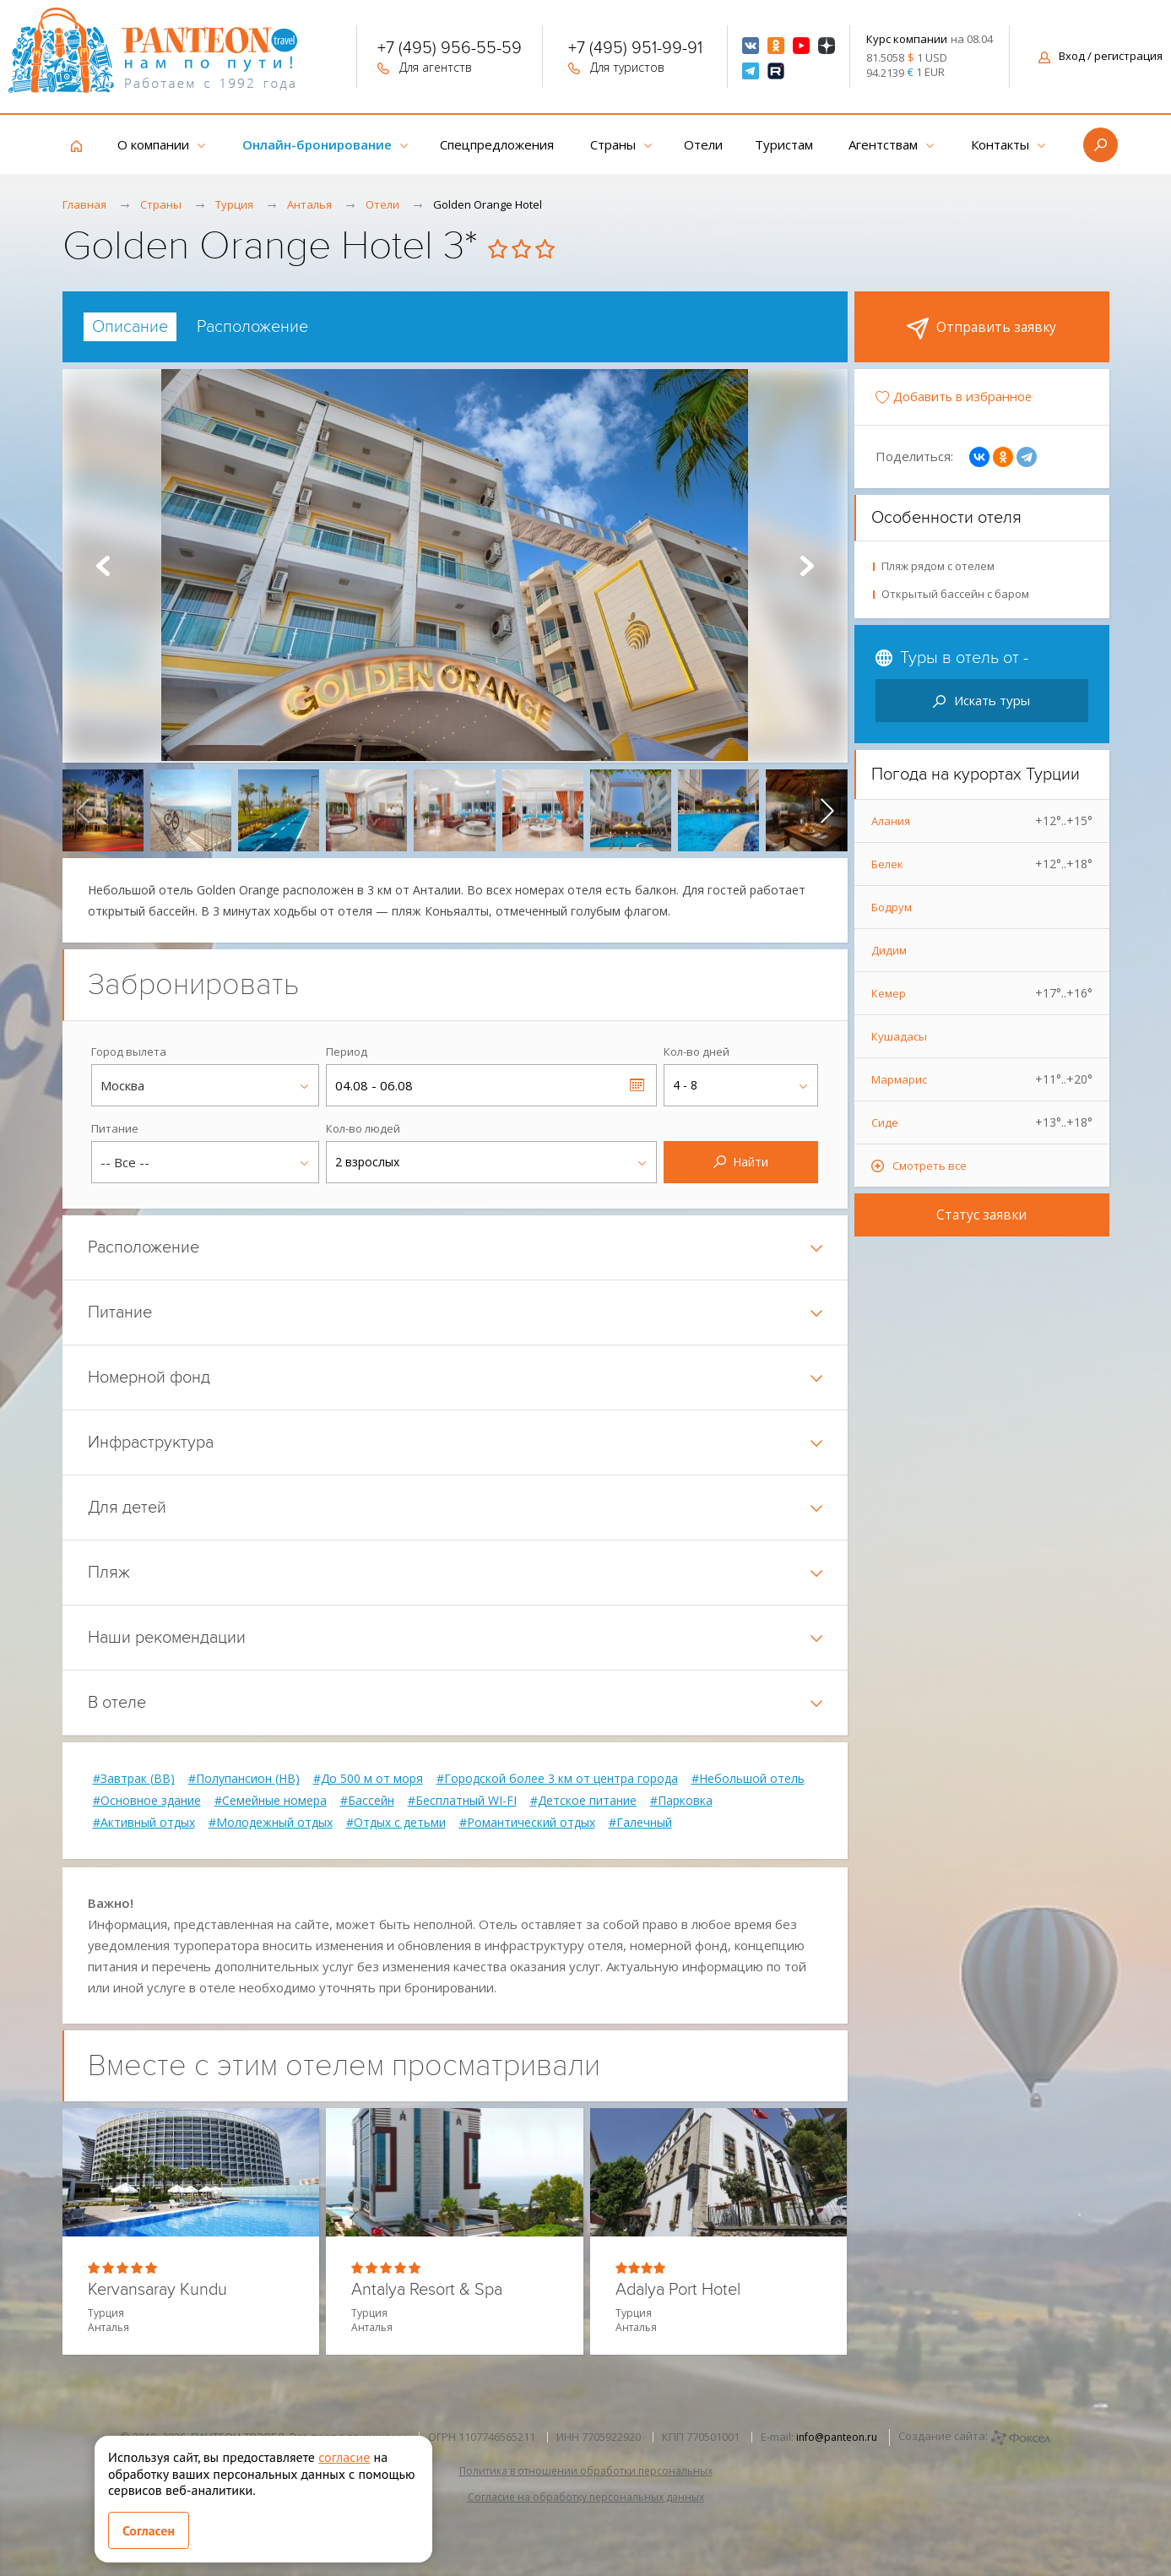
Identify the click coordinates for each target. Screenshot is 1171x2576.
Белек (981, 864)
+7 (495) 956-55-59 (449, 49)
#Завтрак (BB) (134, 1779)
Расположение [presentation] (252, 327)
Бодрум (891, 907)
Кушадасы (899, 1036)
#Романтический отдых (527, 1823)
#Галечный (640, 1823)
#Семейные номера (270, 1801)
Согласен (148, 2530)
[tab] (130, 326)
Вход (1100, 55)
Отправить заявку (982, 329)
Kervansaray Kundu (157, 2290)
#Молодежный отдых (271, 1823)
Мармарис (981, 1079)
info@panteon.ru (836, 2437)
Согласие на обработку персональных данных (586, 2497)
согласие (344, 2456)
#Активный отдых (144, 1823)
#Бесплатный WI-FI (462, 1801)
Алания (981, 821)
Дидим (889, 950)
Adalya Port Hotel (677, 2290)
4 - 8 (685, 1085)
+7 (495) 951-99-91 (635, 49)
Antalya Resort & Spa (426, 2290)
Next (807, 565)
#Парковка (681, 1801)
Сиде (981, 1122)
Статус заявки (981, 1214)
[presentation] (82, 810)
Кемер (981, 993)
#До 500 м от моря (368, 1779)
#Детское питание (583, 1801)
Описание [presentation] (130, 327)
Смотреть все (929, 1165)
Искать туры (981, 700)
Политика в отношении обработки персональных (586, 2471)
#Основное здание (147, 1801)
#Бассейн (367, 1801)
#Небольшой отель (748, 1779)
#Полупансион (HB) (244, 1779)
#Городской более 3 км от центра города (557, 1779)
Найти (740, 1162)
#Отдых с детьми (396, 1823)
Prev (103, 565)
